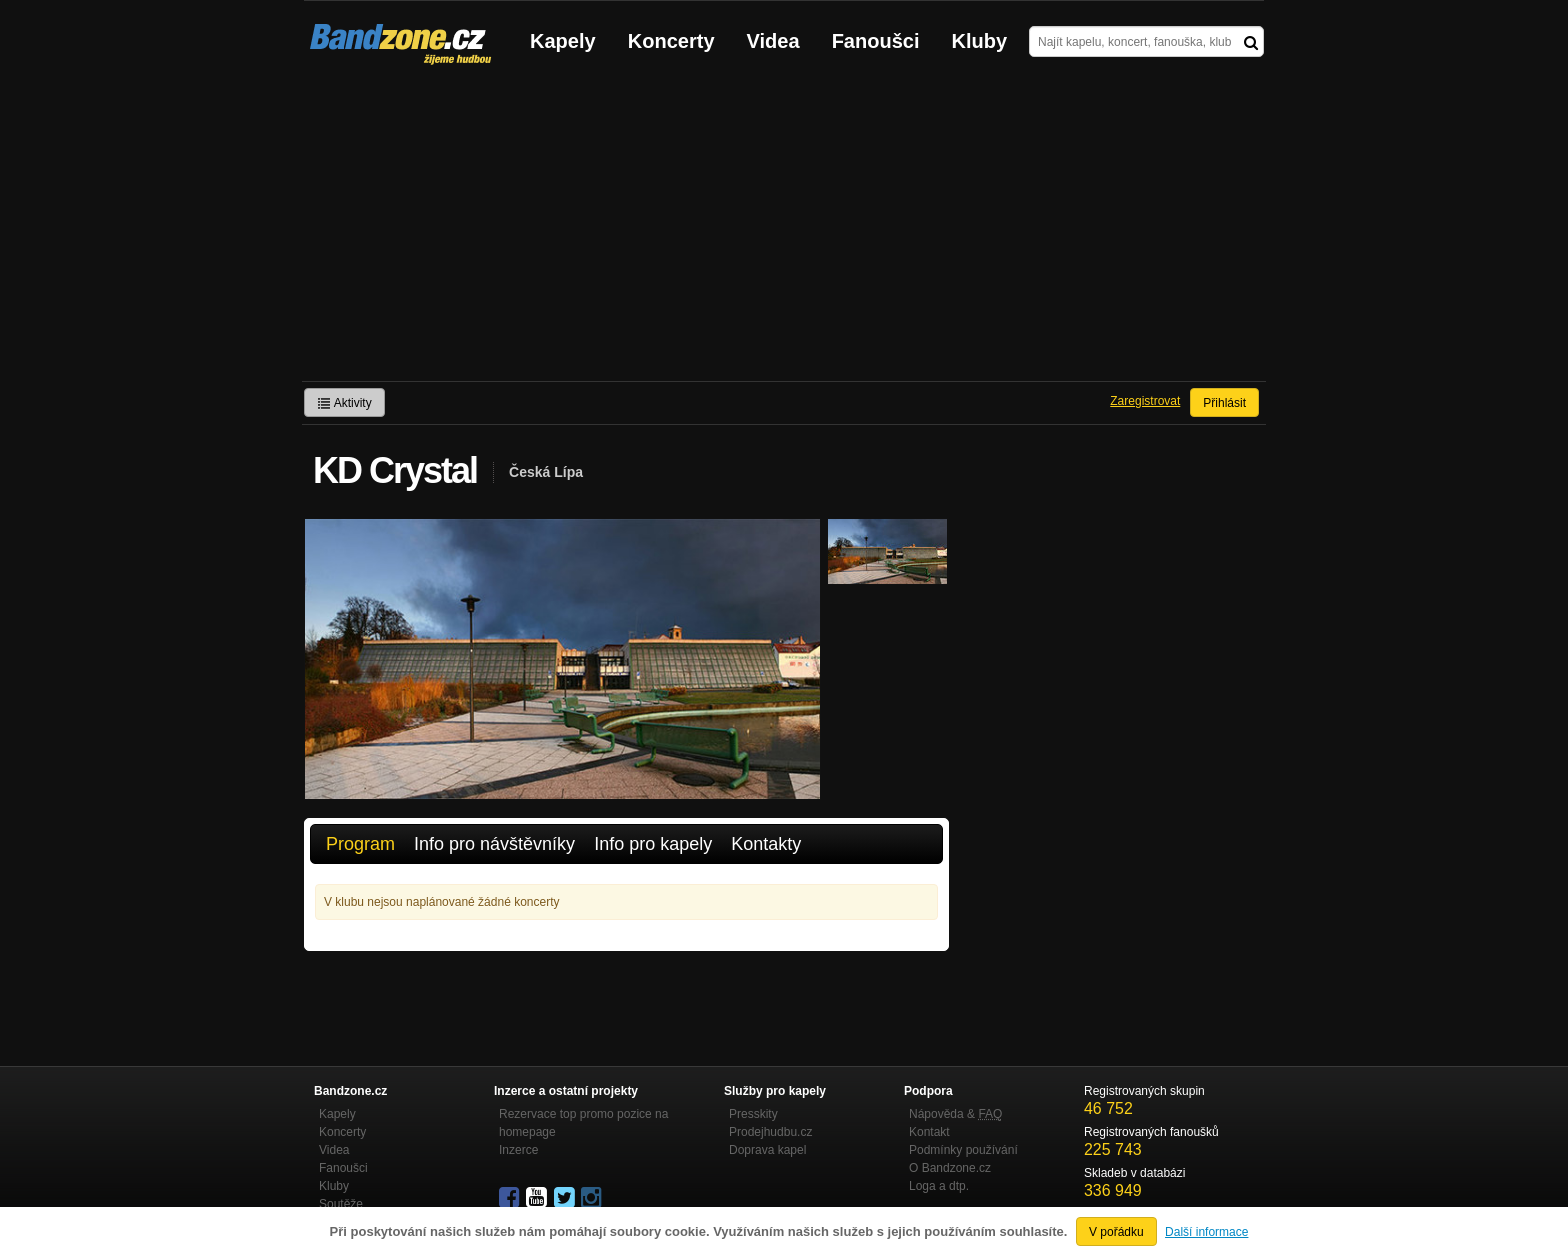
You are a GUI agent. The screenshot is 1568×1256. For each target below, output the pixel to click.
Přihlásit (1224, 403)
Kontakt (929, 1132)
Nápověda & (955, 1114)
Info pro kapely (653, 844)
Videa (773, 41)
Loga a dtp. (939, 1186)
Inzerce (518, 1150)
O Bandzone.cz (950, 1168)
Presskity (753, 1114)
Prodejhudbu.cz (770, 1132)
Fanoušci (876, 41)
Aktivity (344, 403)
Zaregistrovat (1145, 401)
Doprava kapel (767, 1150)
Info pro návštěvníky (494, 844)
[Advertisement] (784, 231)
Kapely (563, 41)
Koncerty (671, 41)
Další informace (1206, 1232)
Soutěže (341, 1204)
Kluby (980, 41)
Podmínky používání (963, 1150)
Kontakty (766, 844)
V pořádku (1116, 1232)
